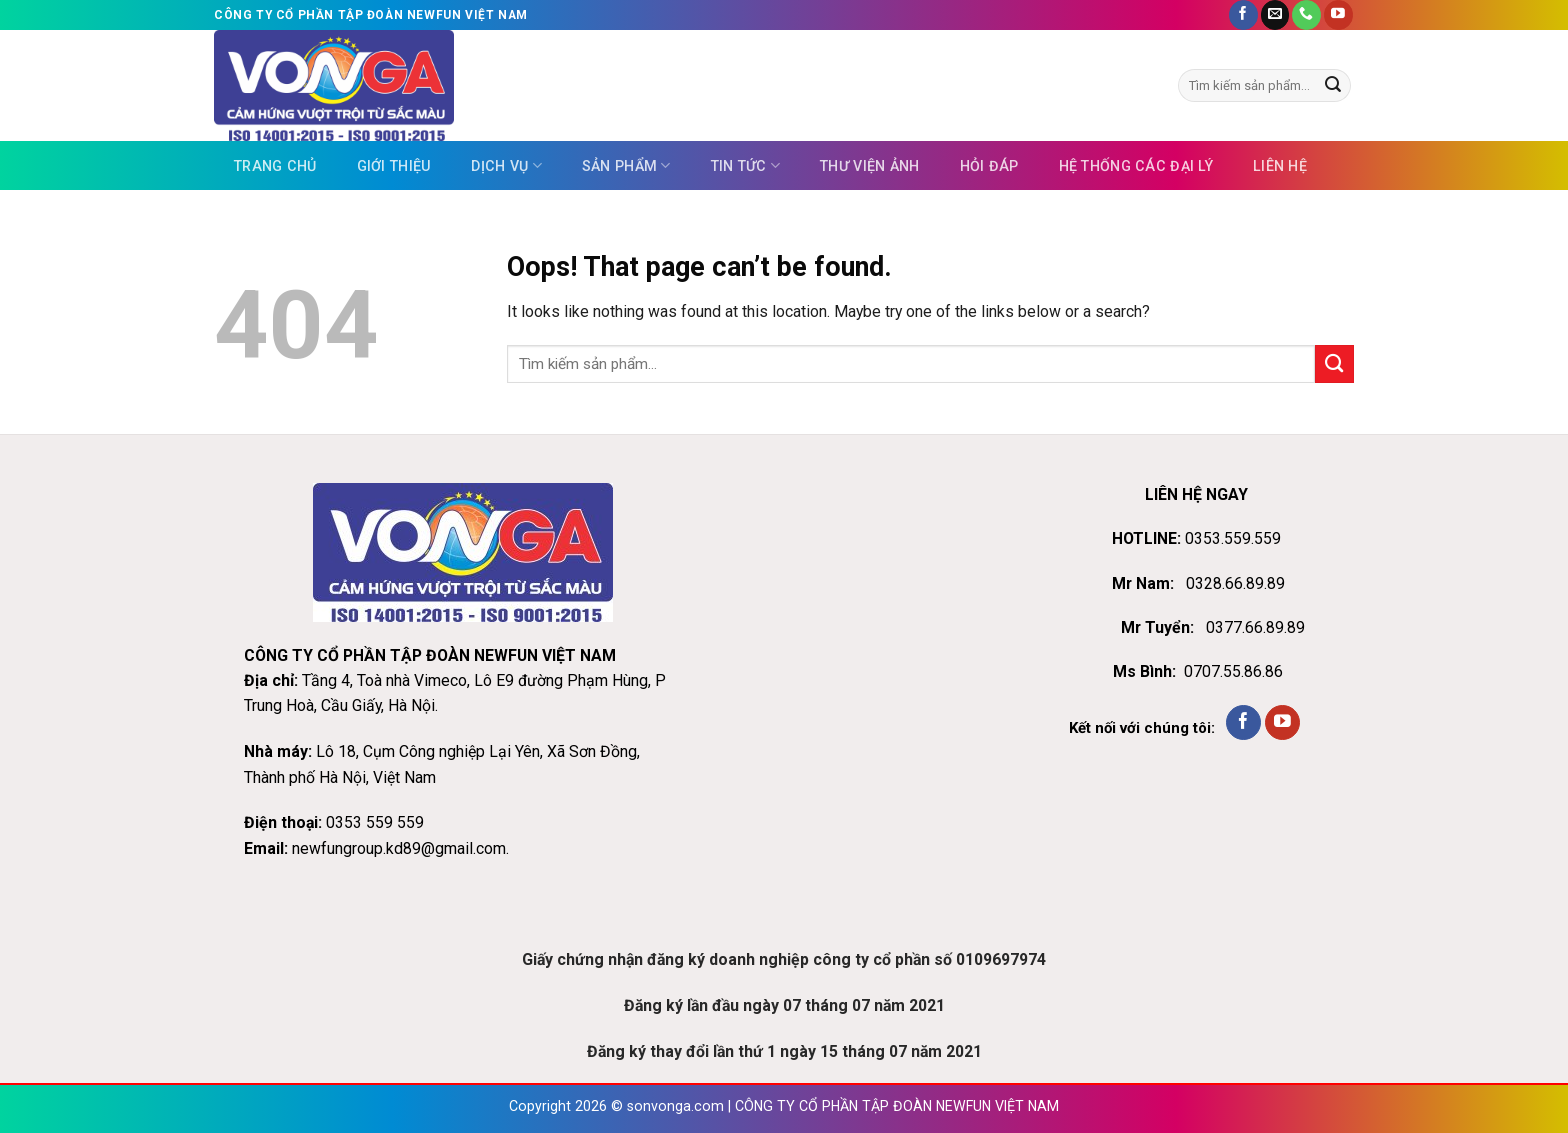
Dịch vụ (506, 165)
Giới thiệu (394, 166)
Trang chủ (275, 166)
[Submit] (1333, 85)
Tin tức (745, 165)
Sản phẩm (626, 165)
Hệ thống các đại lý (1136, 166)
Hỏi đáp (989, 166)
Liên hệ (1280, 166)
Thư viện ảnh (869, 166)
